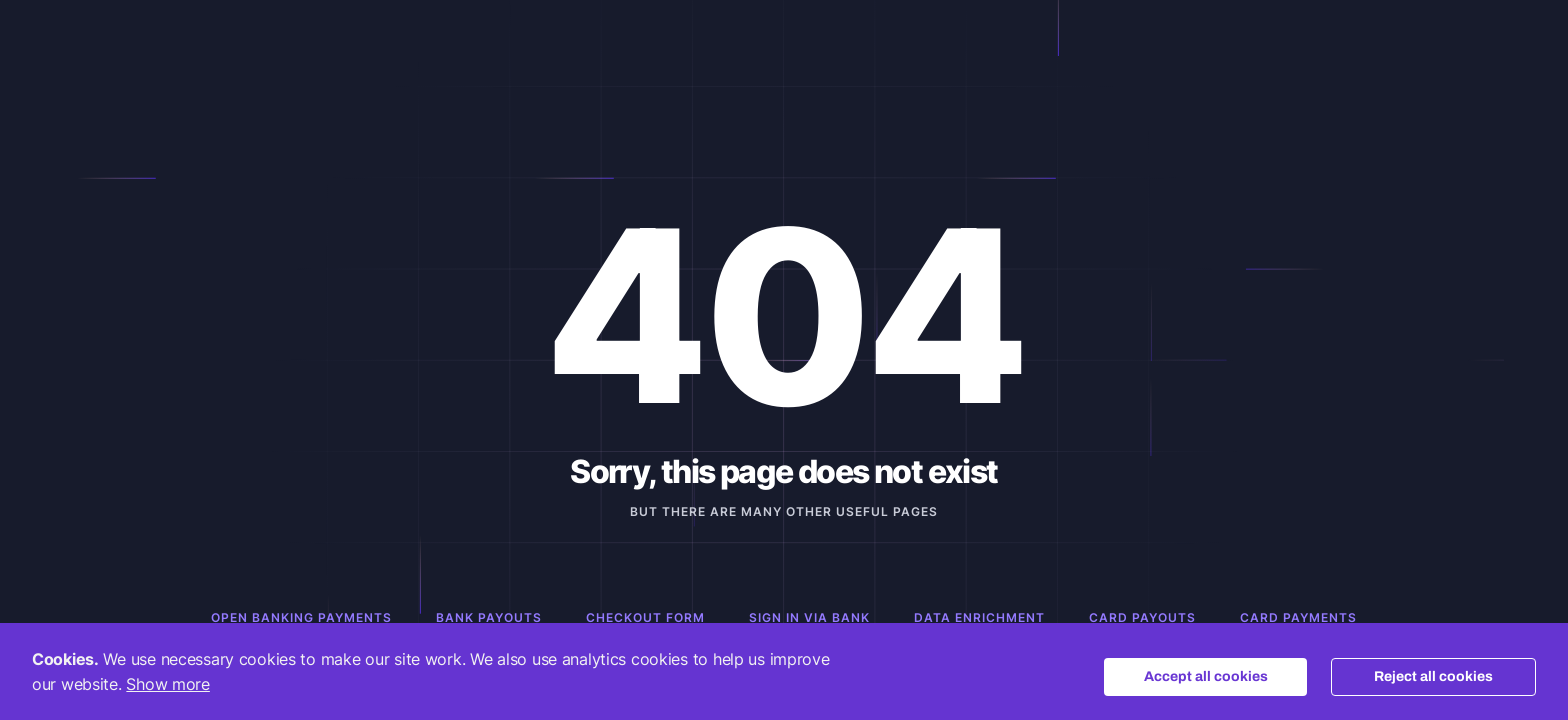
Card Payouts (1142, 617)
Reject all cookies (1433, 676)
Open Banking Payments (301, 617)
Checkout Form (645, 617)
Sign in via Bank (809, 617)
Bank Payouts (489, 617)
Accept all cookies (1206, 676)
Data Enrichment (979, 617)
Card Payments (1298, 617)
